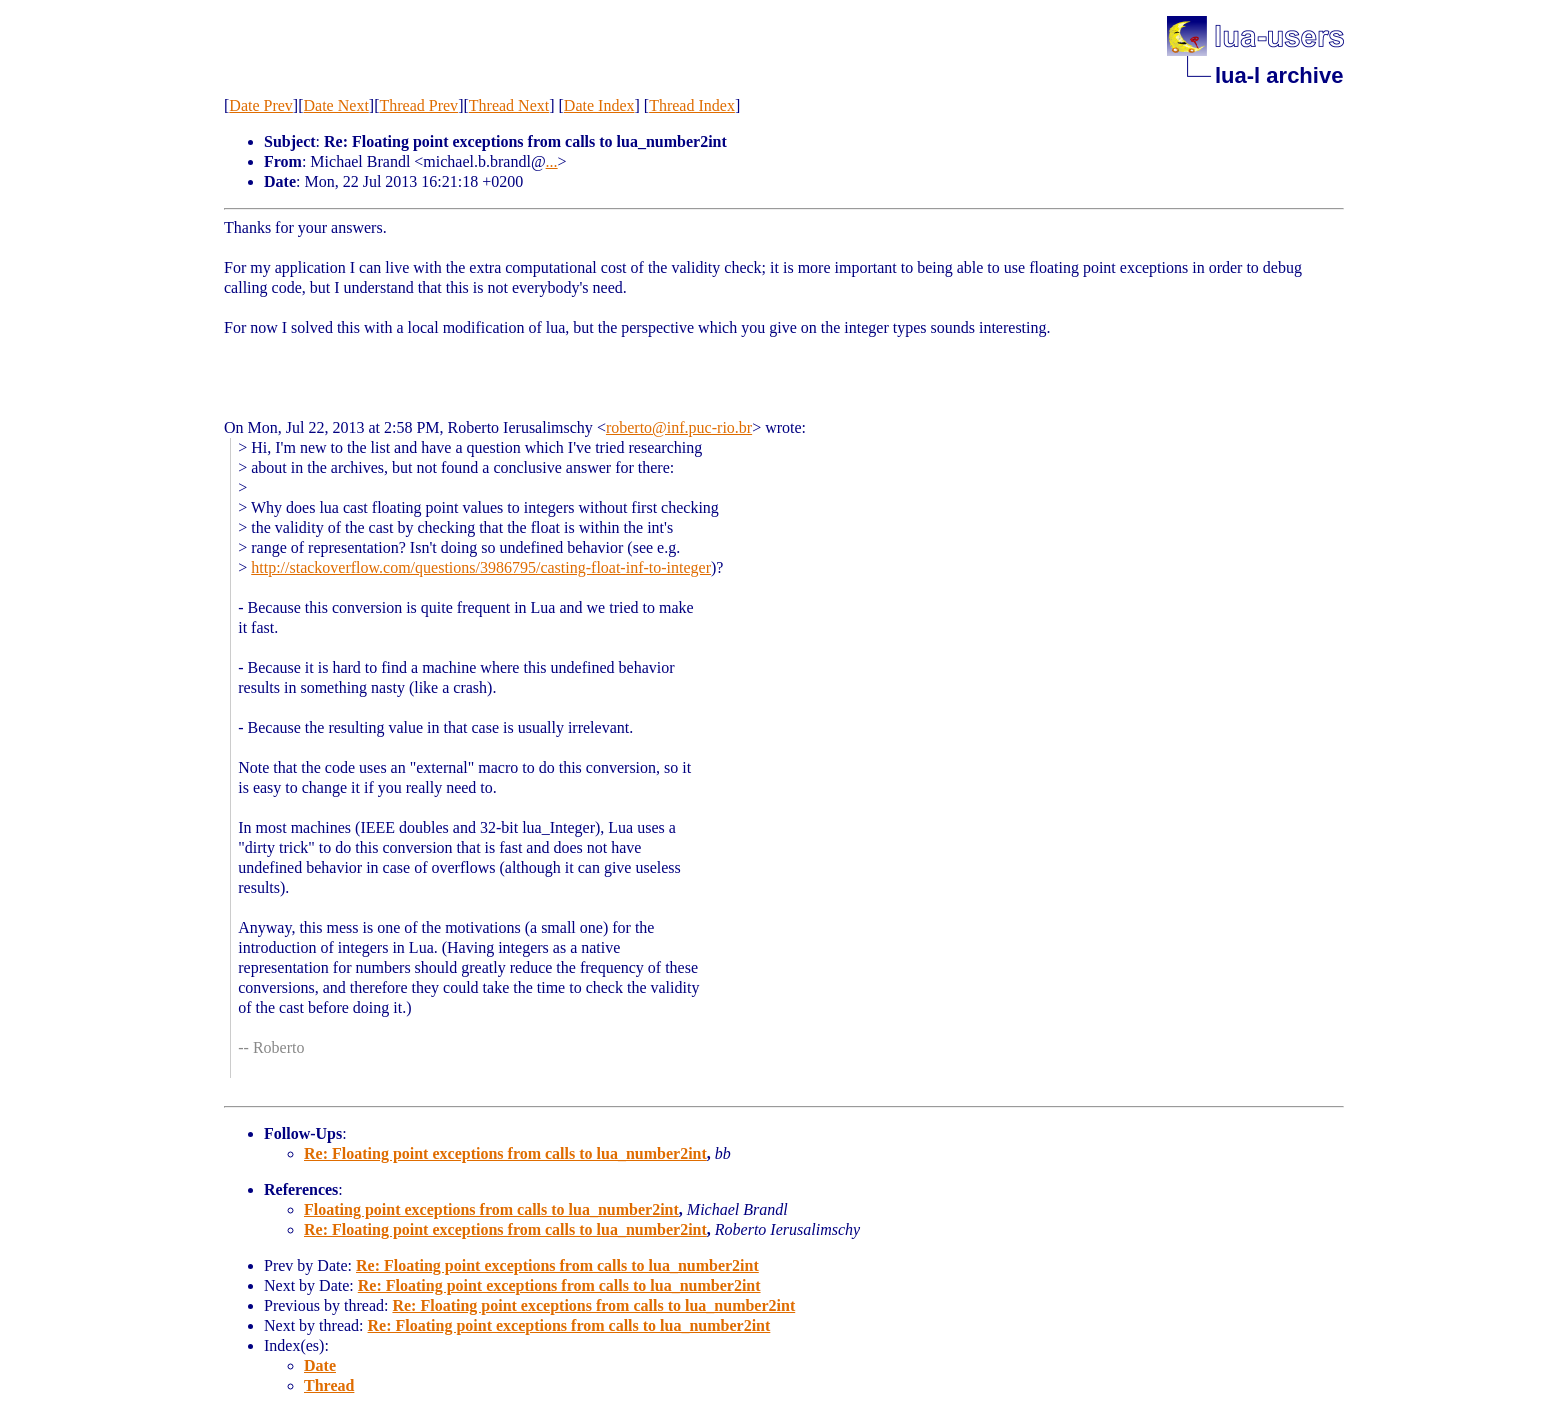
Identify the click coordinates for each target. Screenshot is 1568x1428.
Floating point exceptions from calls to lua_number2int (491, 1209)
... (552, 161)
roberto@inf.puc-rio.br (679, 427)
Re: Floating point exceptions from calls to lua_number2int (505, 1153)
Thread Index (692, 105)
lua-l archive (1279, 75)
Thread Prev (418, 105)
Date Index (599, 105)
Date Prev (261, 105)
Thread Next (509, 105)
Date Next (336, 105)
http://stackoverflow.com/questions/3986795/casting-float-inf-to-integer (481, 567)
